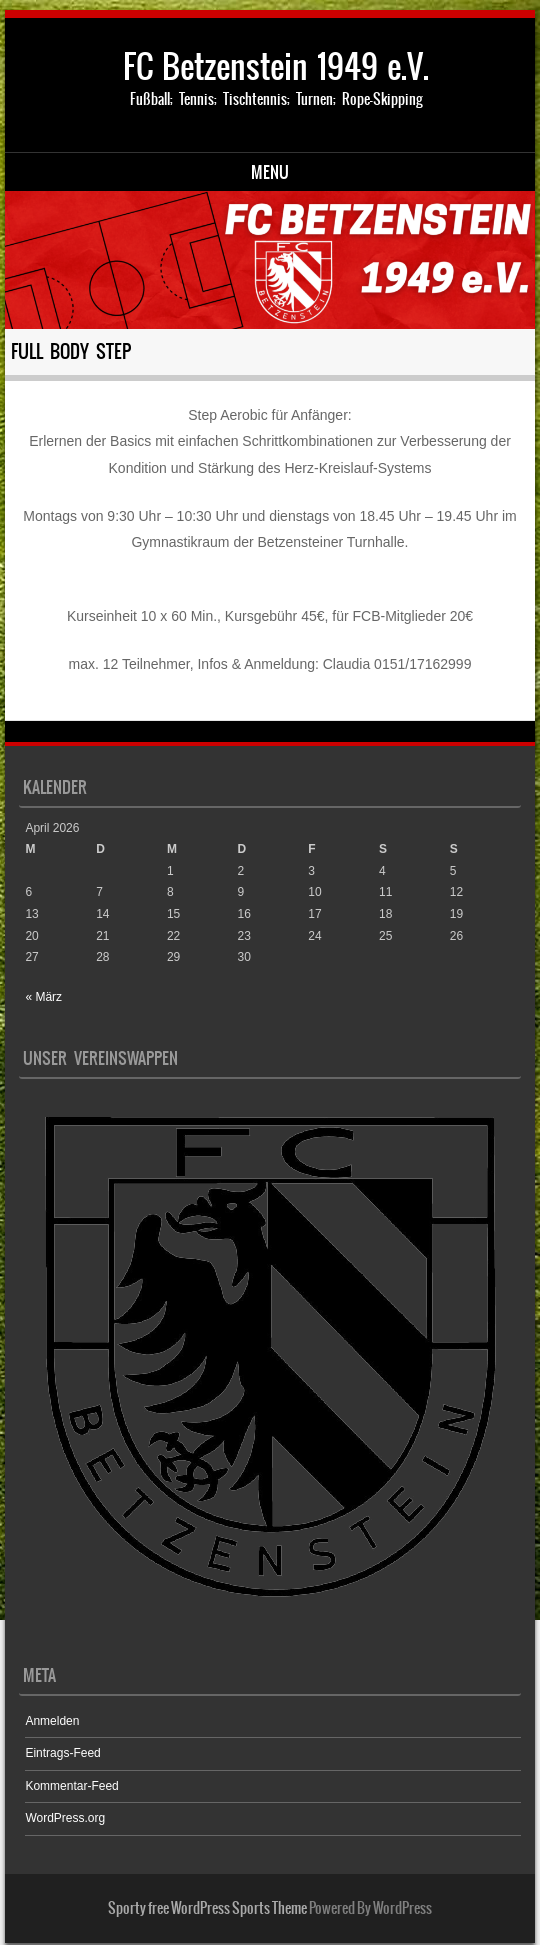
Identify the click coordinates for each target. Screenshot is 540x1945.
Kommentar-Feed (71, 1786)
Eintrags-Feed (62, 1753)
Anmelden (52, 1721)
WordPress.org (65, 1818)
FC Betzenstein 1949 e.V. (276, 66)
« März (43, 997)
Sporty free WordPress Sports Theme (207, 1908)
